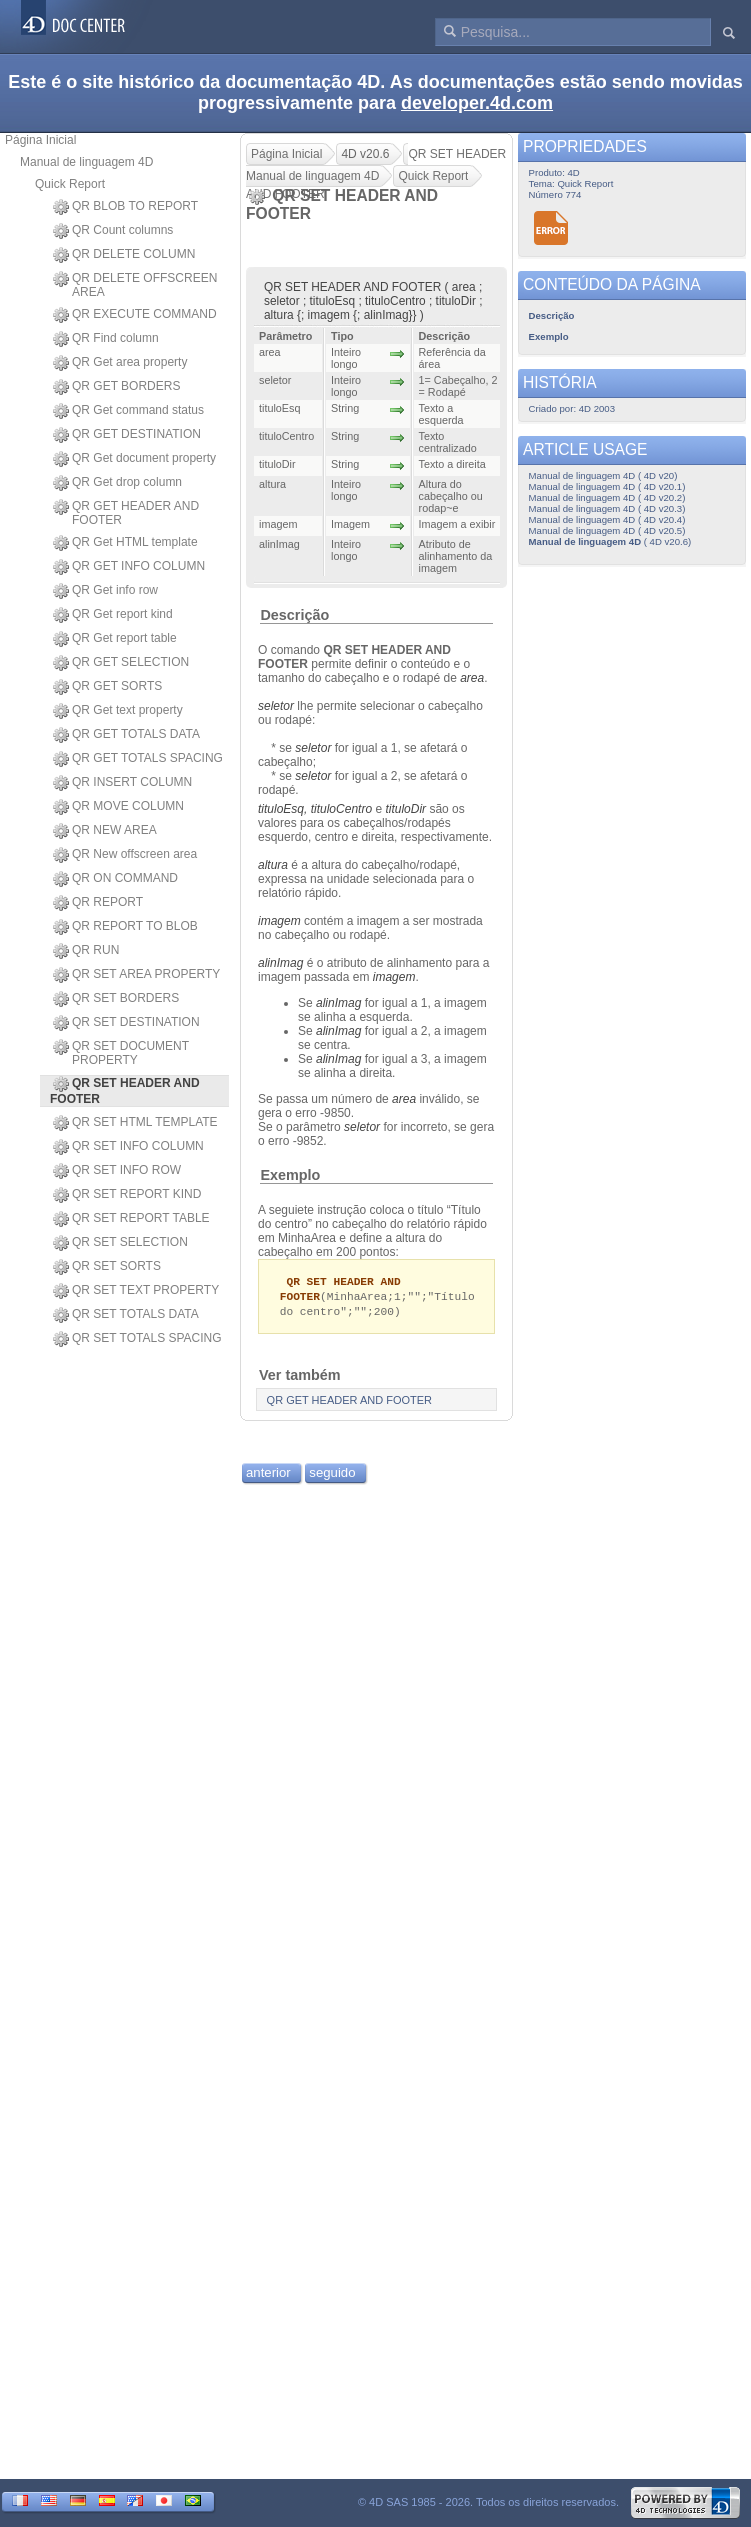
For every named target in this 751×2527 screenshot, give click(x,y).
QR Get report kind (113, 615)
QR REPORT (98, 903)
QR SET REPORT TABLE (131, 1219)
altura (273, 865)
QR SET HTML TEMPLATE (135, 1123)
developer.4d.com (477, 103)
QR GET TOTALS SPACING (138, 759)
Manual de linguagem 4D (86, 162)
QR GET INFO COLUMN (129, 567)
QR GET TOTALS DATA (126, 735)
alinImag (280, 963)
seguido (332, 1475)
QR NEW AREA (105, 831)
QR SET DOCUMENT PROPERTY (121, 1053)
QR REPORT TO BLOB (125, 927)
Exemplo (290, 1175)
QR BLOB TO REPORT (125, 207)
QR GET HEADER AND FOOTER (126, 513)
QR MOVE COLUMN (118, 807)
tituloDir (405, 809)
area (404, 1099)
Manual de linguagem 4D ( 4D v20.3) (607, 508)
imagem (279, 921)
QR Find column (106, 339)
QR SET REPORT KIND (127, 1195)
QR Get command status (128, 411)
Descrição (294, 615)
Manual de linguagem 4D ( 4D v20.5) (607, 530)
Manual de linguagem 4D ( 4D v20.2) (607, 497)
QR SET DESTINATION (126, 1023)
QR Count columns (113, 231)
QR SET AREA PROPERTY (136, 975)
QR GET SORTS (107, 687)
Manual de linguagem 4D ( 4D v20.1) (607, 486)
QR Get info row (105, 591)
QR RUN (86, 951)
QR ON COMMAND (115, 879)
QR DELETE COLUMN (124, 255)
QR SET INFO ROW (117, 1171)
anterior (268, 1475)
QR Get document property (134, 459)
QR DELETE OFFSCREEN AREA (135, 285)
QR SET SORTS (107, 1267)
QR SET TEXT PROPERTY (136, 1291)
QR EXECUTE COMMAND (135, 315)
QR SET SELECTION (120, 1243)
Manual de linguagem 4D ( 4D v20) (603, 475)
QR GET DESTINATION (127, 435)
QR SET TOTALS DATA (126, 1315)
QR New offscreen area (125, 855)
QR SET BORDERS (116, 999)
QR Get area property (120, 363)
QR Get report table (115, 639)
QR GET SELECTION (121, 663)
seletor (276, 706)
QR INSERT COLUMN (122, 783)
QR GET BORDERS (116, 387)
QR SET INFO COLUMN (128, 1147)
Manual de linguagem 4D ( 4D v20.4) (607, 519)
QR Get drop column (117, 483)
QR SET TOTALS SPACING (137, 1339)
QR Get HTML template (125, 543)
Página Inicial (40, 140)
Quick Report (70, 184)
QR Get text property (118, 711)
